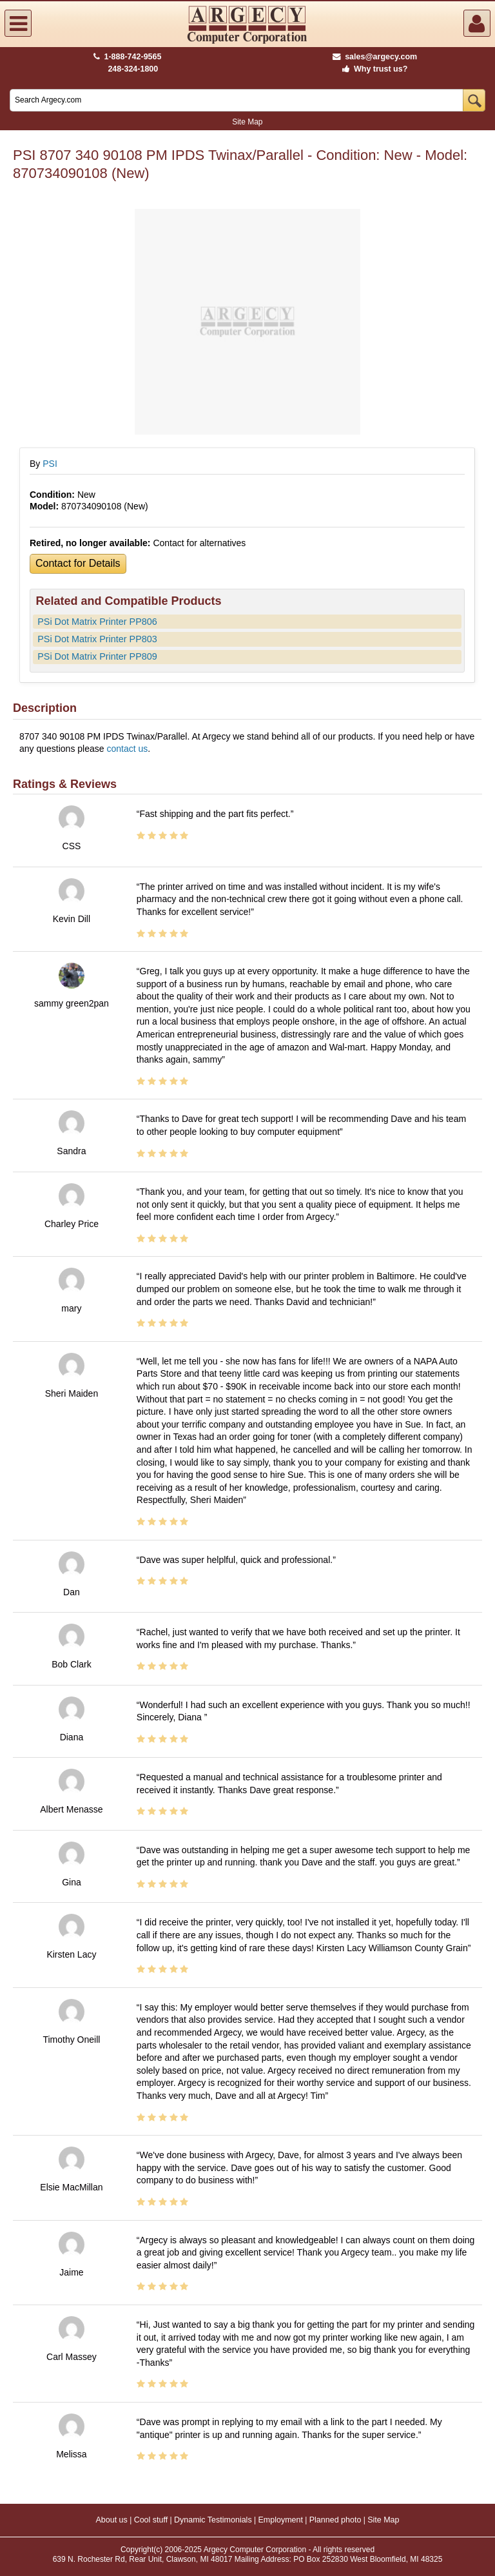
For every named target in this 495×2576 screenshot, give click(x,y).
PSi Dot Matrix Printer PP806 (97, 621)
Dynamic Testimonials (213, 2519)
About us (111, 2519)
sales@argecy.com (375, 56)
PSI (50, 463)
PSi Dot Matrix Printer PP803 (97, 639)
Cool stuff (151, 2519)
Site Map (247, 121)
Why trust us (372, 69)
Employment (280, 2519)
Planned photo (335, 2519)
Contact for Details (78, 563)
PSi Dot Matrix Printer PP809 (97, 656)
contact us (127, 748)
